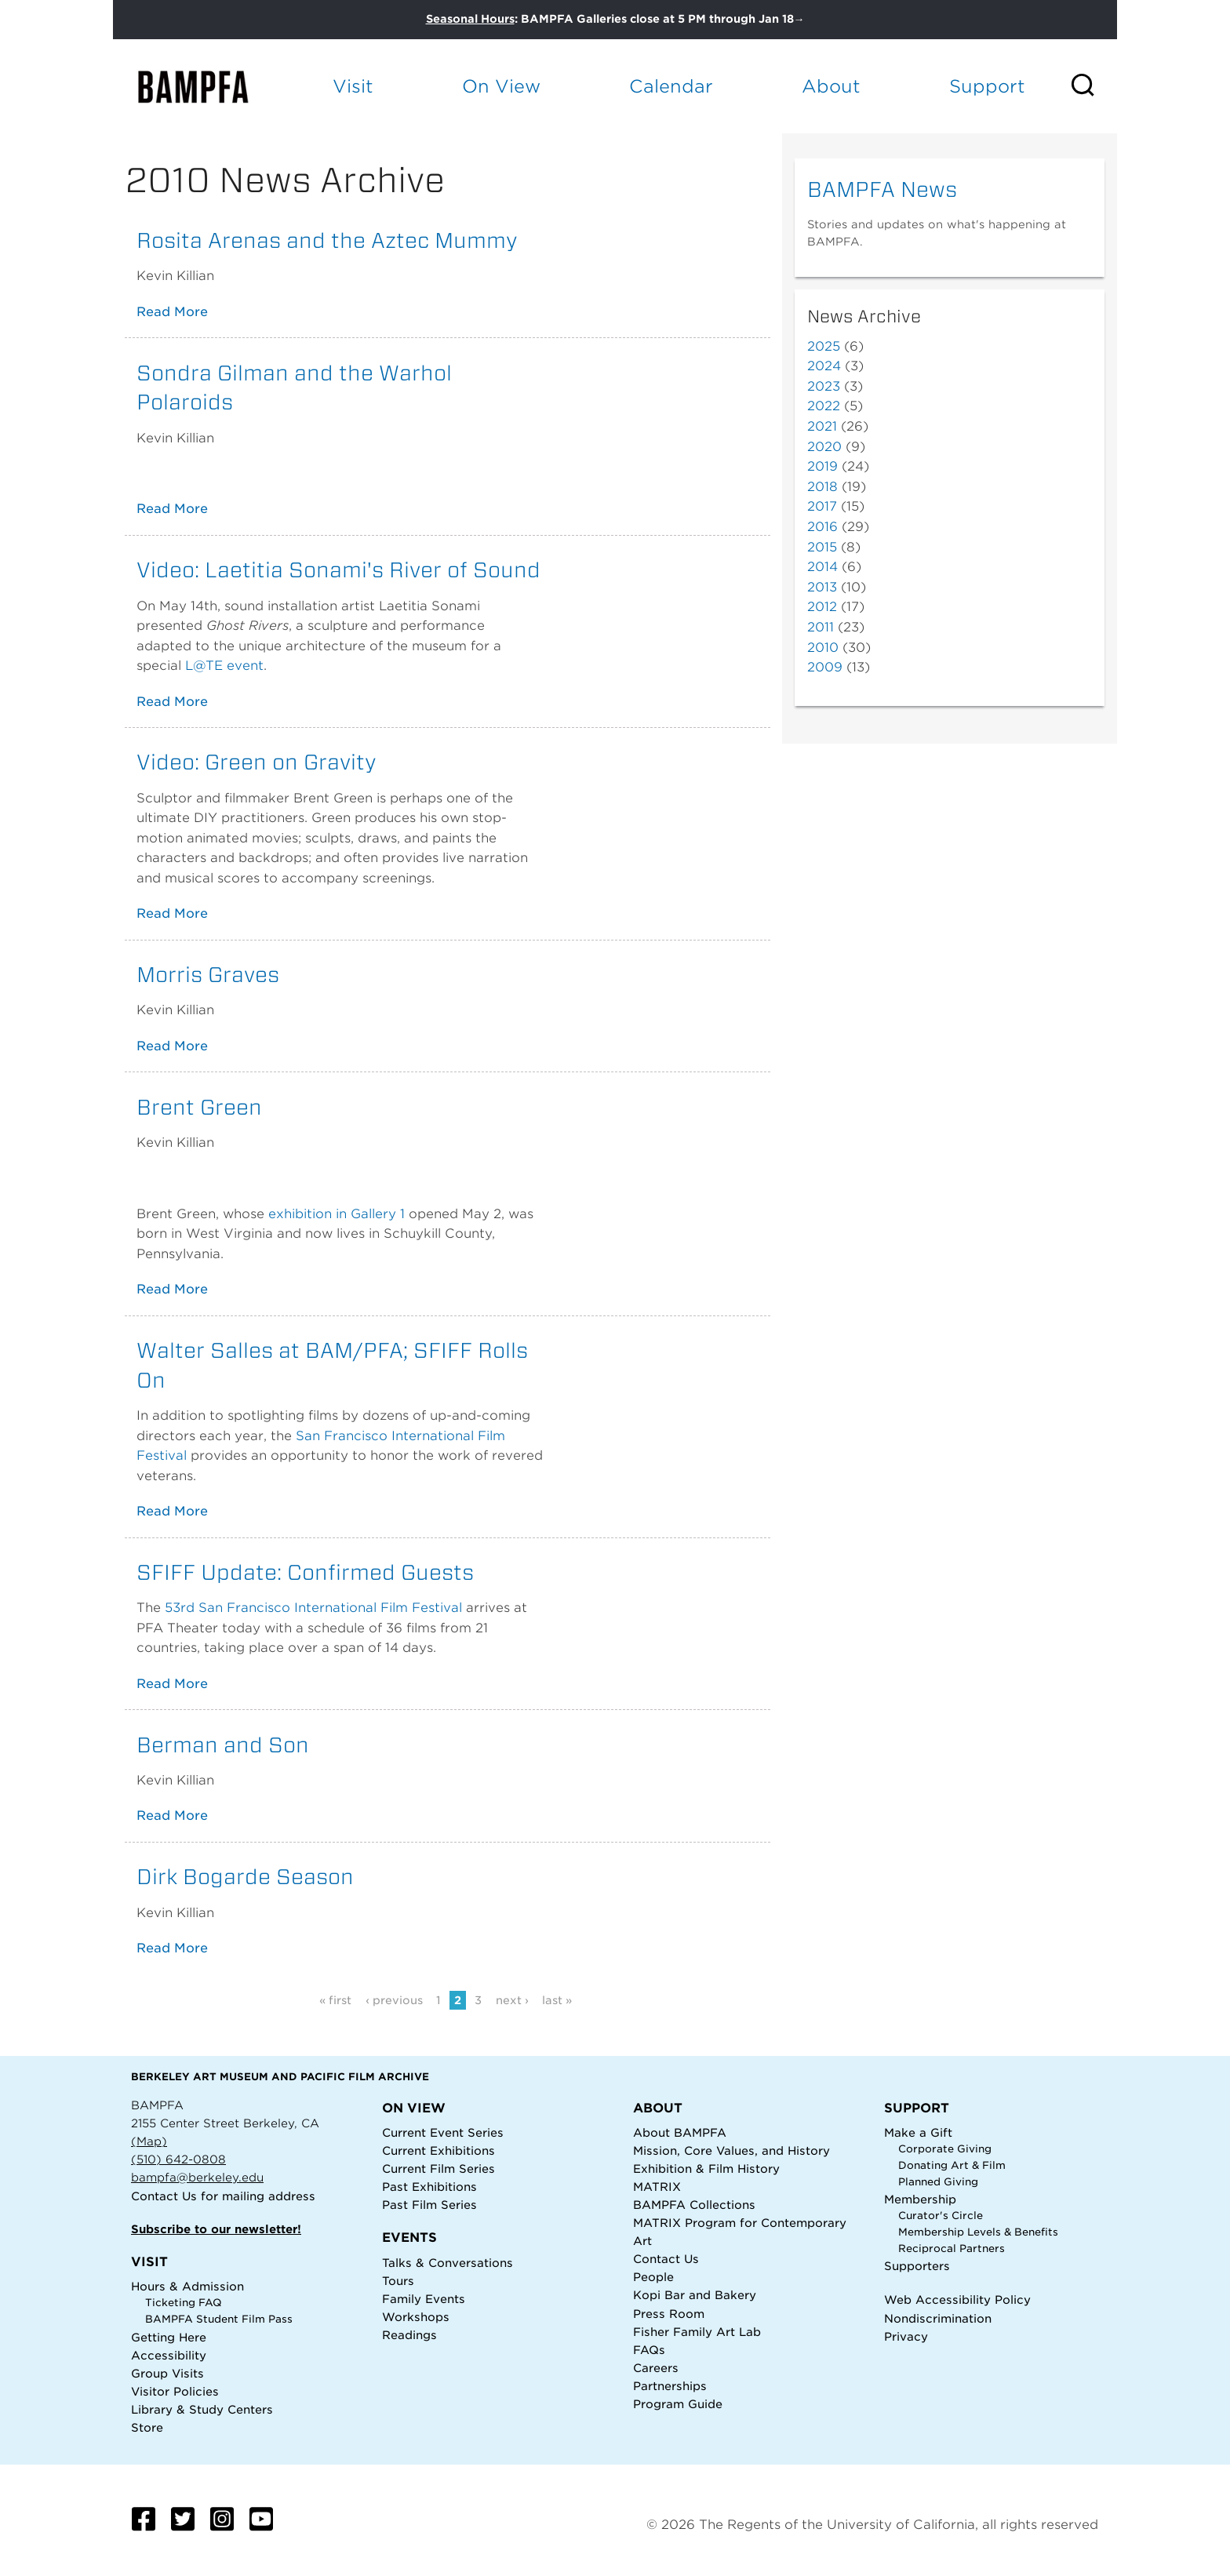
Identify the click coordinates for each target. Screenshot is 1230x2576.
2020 (824, 446)
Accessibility (168, 2355)
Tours (398, 2280)
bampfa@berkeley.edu (197, 2177)
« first (335, 2000)
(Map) (149, 2141)
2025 (823, 346)
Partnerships (670, 2385)
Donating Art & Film (952, 2165)
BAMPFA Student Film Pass (219, 2319)
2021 (822, 426)
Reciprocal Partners (951, 2248)
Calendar (671, 85)
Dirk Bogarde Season (245, 1876)
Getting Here (168, 2337)
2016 (822, 526)
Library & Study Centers (202, 2409)
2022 (823, 405)
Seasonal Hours (470, 19)
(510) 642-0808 (178, 2159)
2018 (822, 486)
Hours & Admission (187, 2286)
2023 (823, 386)
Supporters (917, 2265)
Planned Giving (938, 2182)
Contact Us (164, 2196)
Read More (172, 311)
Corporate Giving (945, 2149)
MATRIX (657, 2186)
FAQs (649, 2349)
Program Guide (677, 2403)
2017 (822, 506)
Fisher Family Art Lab (697, 2331)
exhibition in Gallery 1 (336, 1213)
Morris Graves (207, 974)
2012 (822, 606)
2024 (824, 365)
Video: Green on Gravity (256, 761)
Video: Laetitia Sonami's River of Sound (338, 569)
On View (501, 85)
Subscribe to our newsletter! (216, 2229)
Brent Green (199, 1106)
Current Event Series (443, 2132)
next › (512, 2000)
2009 (824, 667)
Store (147, 2427)
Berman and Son (222, 1744)
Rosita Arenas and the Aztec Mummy (327, 240)
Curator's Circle (940, 2215)
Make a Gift (918, 2132)
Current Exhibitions (438, 2150)
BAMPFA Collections (694, 2204)
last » (557, 2000)
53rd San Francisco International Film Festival (313, 1607)
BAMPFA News (882, 189)
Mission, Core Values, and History (731, 2150)
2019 (822, 466)
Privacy (906, 2336)
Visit (353, 85)
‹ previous (394, 2000)
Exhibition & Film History (706, 2168)
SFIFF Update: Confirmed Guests (305, 1572)
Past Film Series (429, 2204)
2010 (823, 647)
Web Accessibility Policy (957, 2299)
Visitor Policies (175, 2391)
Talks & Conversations (447, 2262)
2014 (822, 566)
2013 (822, 587)
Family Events (423, 2298)
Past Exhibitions (429, 2186)
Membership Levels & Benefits (978, 2232)
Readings (409, 2334)
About (831, 85)
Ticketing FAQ (183, 2303)
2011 (820, 627)
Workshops (415, 2316)
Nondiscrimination (938, 2318)
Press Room (668, 2313)
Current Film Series (438, 2168)
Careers (656, 2367)
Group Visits (167, 2373)
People (653, 2276)
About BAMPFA (679, 2132)
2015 (822, 547)
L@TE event (224, 665)
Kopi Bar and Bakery (694, 2294)
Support (987, 85)
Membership (920, 2199)
